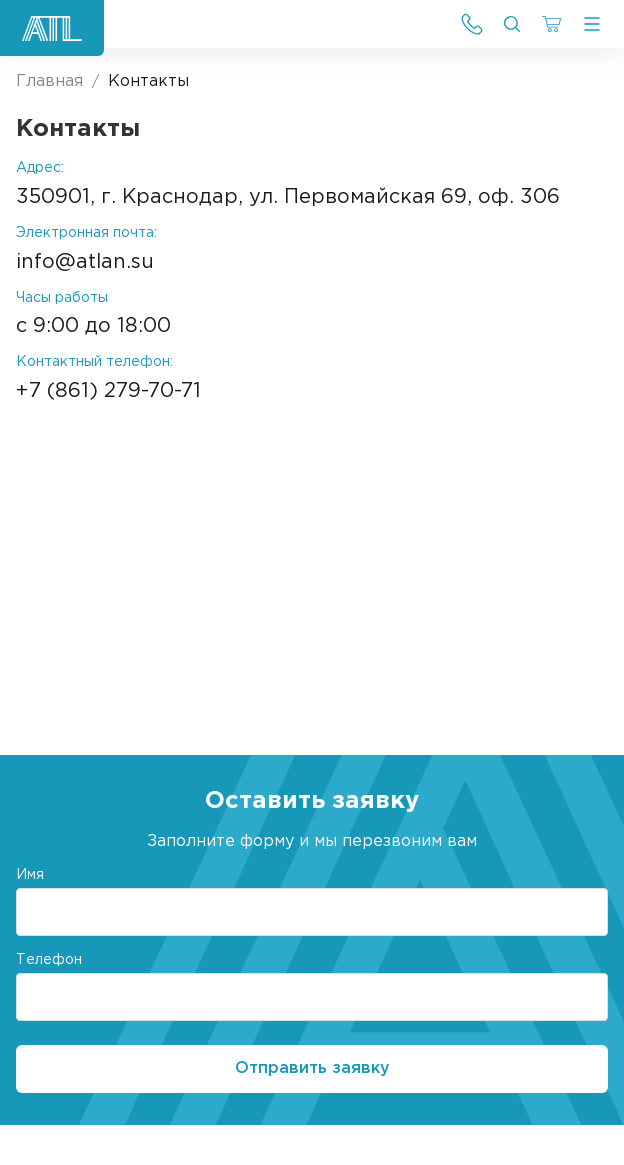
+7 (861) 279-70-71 (108, 391)
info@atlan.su (85, 262)
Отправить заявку (312, 1068)
